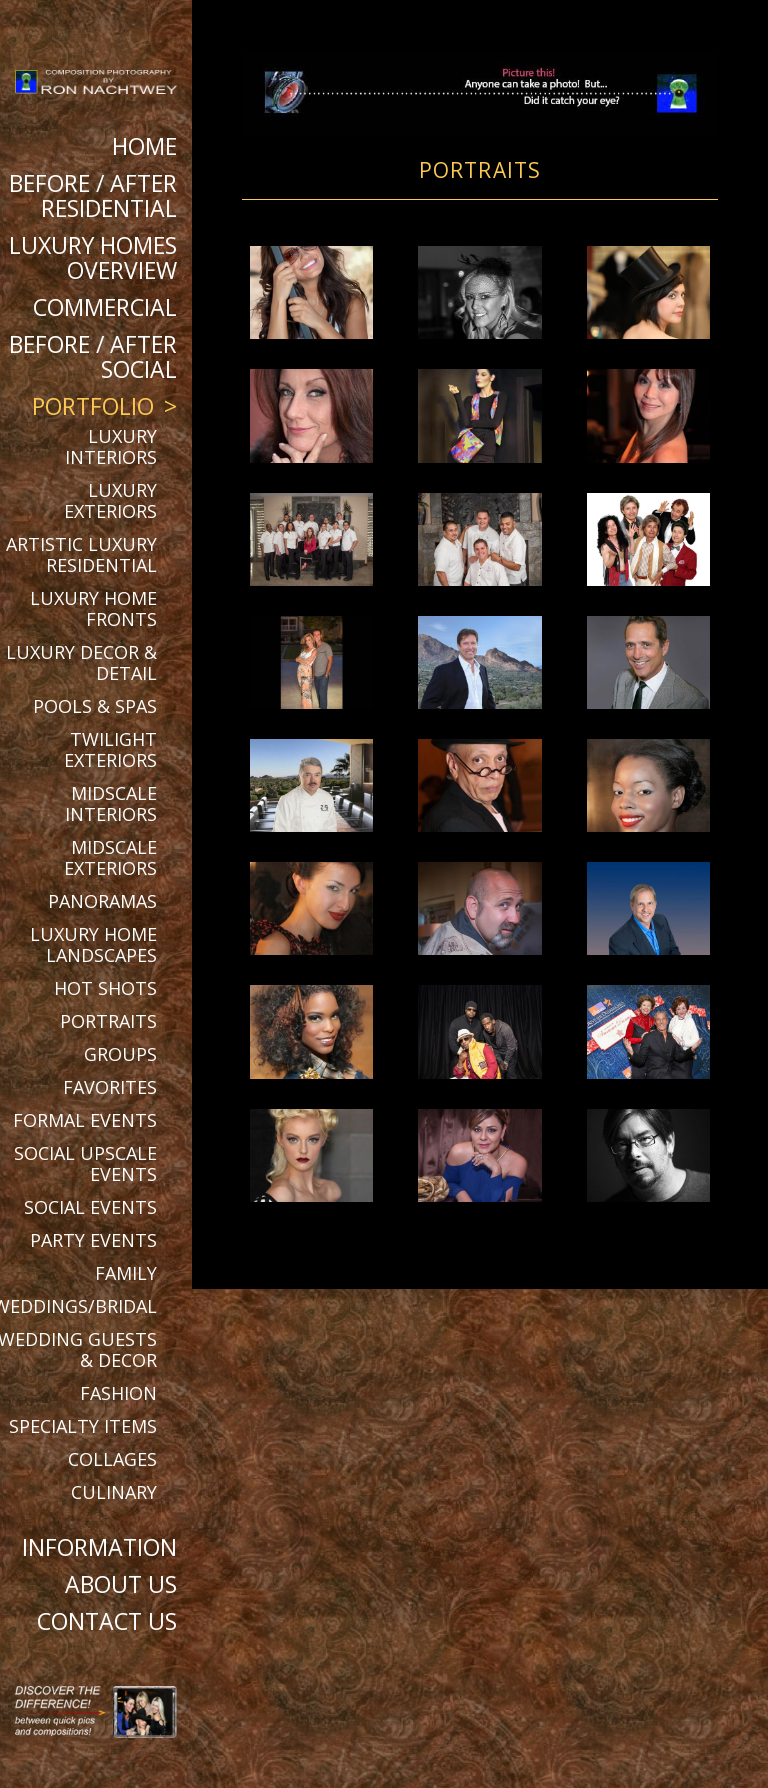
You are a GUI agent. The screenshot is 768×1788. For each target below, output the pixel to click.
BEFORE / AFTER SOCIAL (93, 356)
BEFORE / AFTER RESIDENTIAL (93, 195)
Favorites (110, 1087)
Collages (112, 1459)
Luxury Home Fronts (93, 608)
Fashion (118, 1393)
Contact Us (107, 1621)
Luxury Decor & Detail (81, 662)
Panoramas (102, 901)
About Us (121, 1584)
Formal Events (85, 1120)
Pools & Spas (95, 706)
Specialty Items (83, 1426)
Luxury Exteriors (110, 500)
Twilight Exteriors (110, 749)
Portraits (108, 1021)
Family (126, 1273)
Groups (120, 1054)
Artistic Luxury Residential (81, 554)
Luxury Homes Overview (93, 257)
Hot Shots (105, 988)
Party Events (93, 1240)
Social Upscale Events (85, 1163)
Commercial (105, 307)
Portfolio (93, 406)
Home (144, 146)
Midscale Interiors (111, 803)
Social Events (90, 1207)
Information (99, 1547)
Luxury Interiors (111, 446)
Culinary (114, 1492)
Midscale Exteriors (110, 857)
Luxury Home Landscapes (93, 944)
